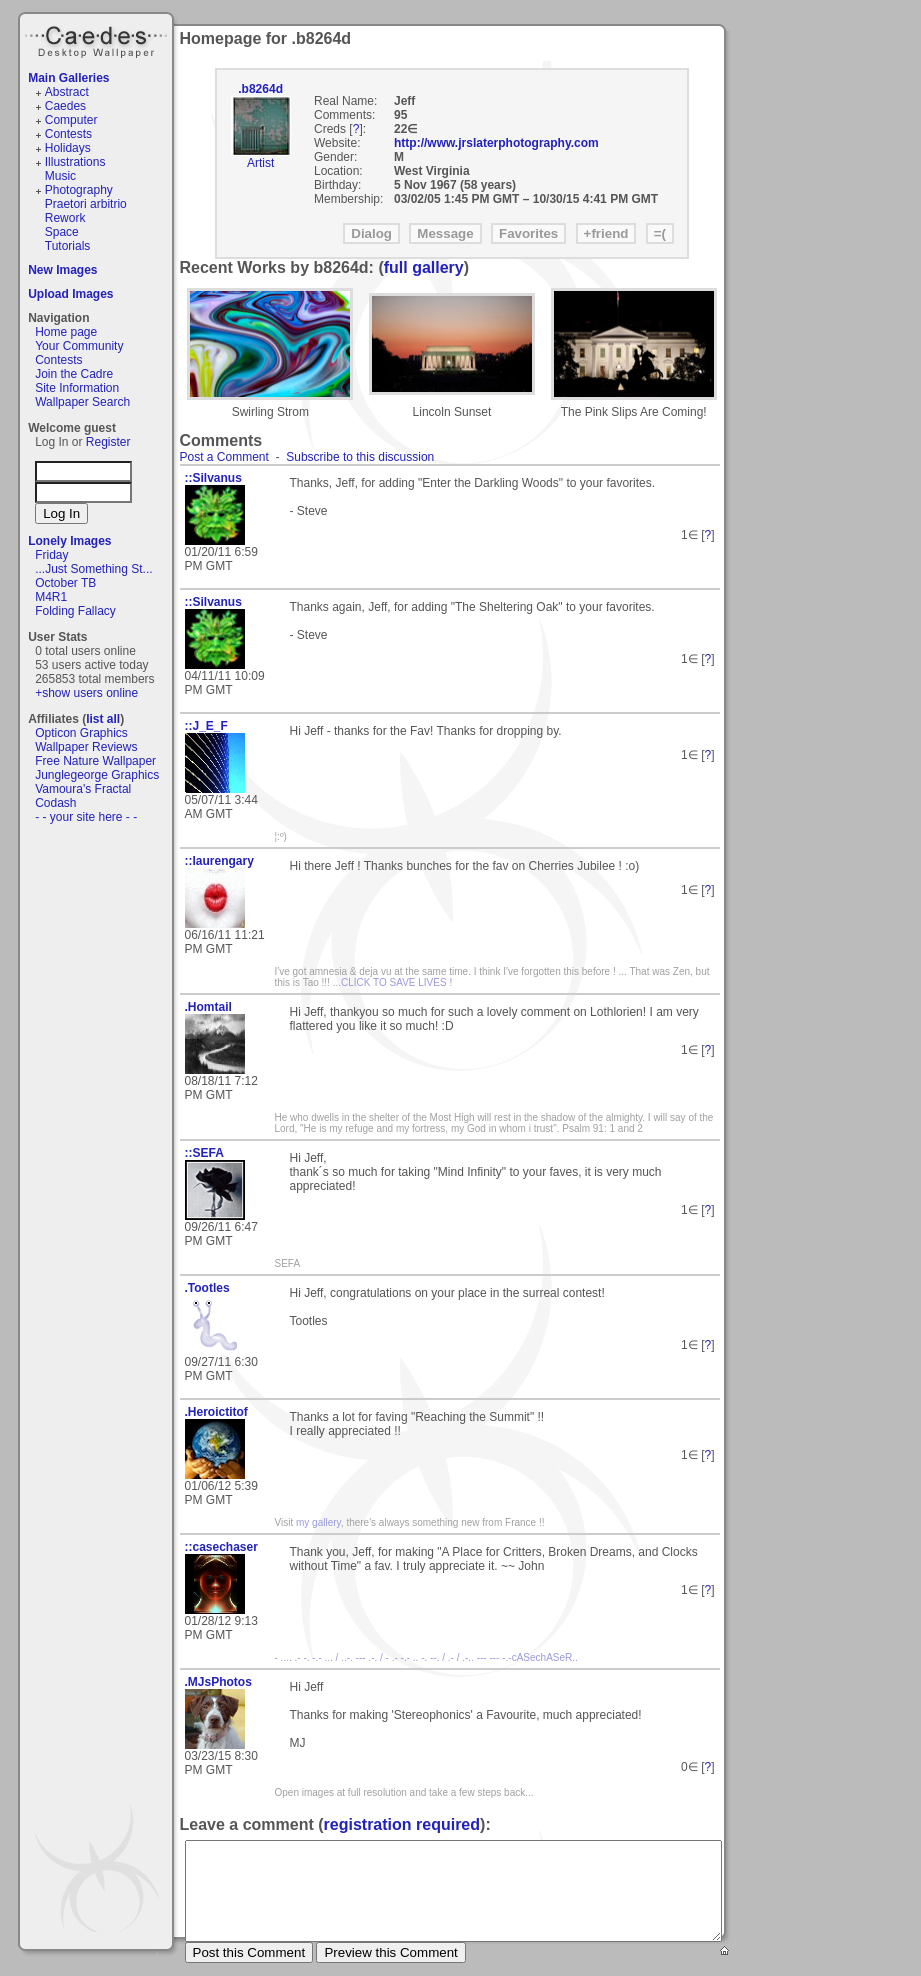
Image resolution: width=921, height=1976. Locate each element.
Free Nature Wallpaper (95, 761)
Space (62, 232)
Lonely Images (69, 541)
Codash (55, 803)
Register (108, 442)
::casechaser (221, 1547)
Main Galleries (68, 78)
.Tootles (207, 1288)
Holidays (68, 148)
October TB (65, 583)
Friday (51, 555)
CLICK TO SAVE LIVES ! (396, 982)
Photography (79, 190)
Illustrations (75, 162)
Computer (71, 120)
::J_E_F (206, 726)
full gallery (424, 267)
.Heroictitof (216, 1412)
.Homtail (208, 1007)
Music (60, 176)
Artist (260, 163)
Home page (66, 332)
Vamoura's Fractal (83, 789)
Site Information (77, 388)
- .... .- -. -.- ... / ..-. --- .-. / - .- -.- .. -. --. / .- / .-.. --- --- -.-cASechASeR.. (426, 1657)
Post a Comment (224, 457)
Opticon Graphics (81, 733)
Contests (68, 134)
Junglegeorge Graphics (97, 775)
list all (103, 719)
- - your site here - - (86, 817)
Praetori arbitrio (86, 204)
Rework (65, 218)
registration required (402, 1824)
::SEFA (204, 1153)
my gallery (318, 1522)
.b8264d (260, 89)
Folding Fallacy (75, 611)
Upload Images (70, 294)
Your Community (79, 346)
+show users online (86, 693)
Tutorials (68, 246)
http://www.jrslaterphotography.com (496, 143)
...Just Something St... (93, 569)
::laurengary (219, 861)
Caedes (98, 39)
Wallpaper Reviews (86, 747)
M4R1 (51, 597)
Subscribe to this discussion (360, 457)
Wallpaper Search (82, 402)
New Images (62, 270)
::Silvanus (213, 478)
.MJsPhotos (218, 1682)
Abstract (67, 92)
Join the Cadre (74, 374)
